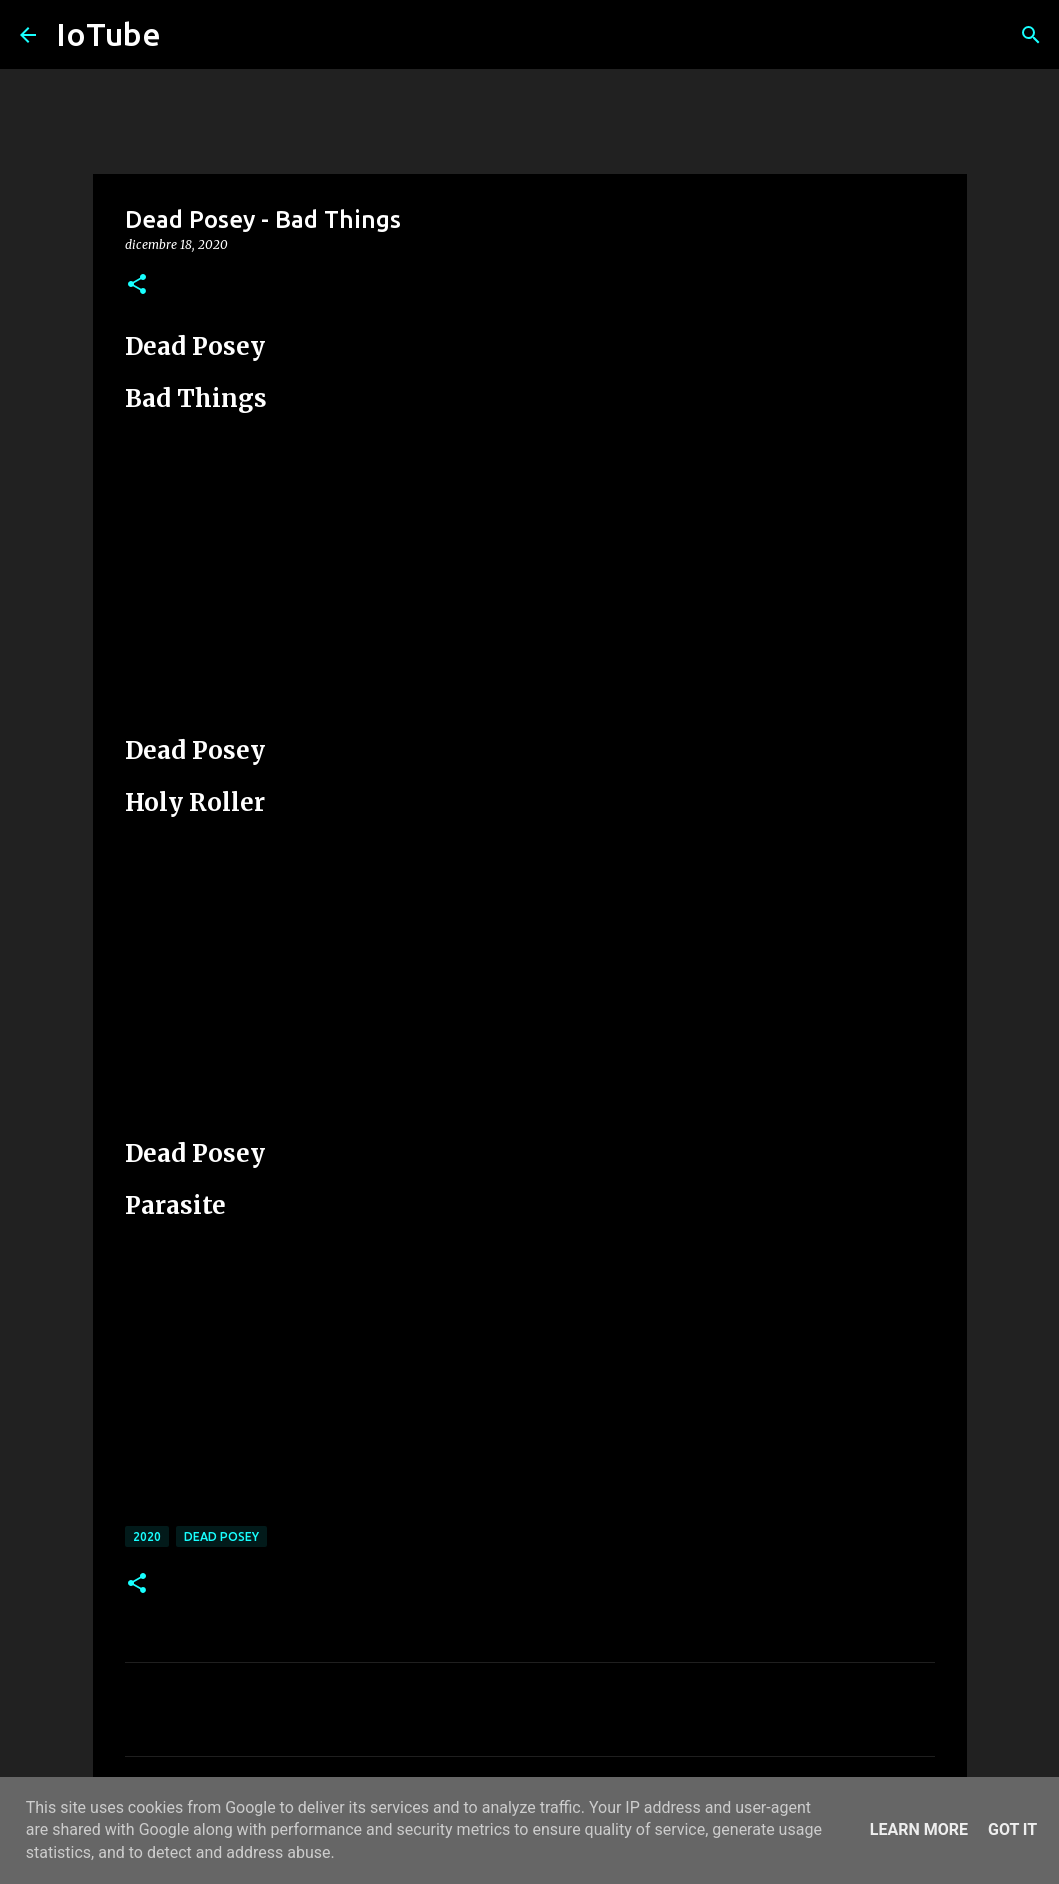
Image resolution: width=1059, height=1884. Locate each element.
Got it (1012, 1829)
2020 (147, 1536)
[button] (137, 285)
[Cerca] (1031, 35)
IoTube (108, 34)
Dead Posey (221, 1536)
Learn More (919, 1829)
